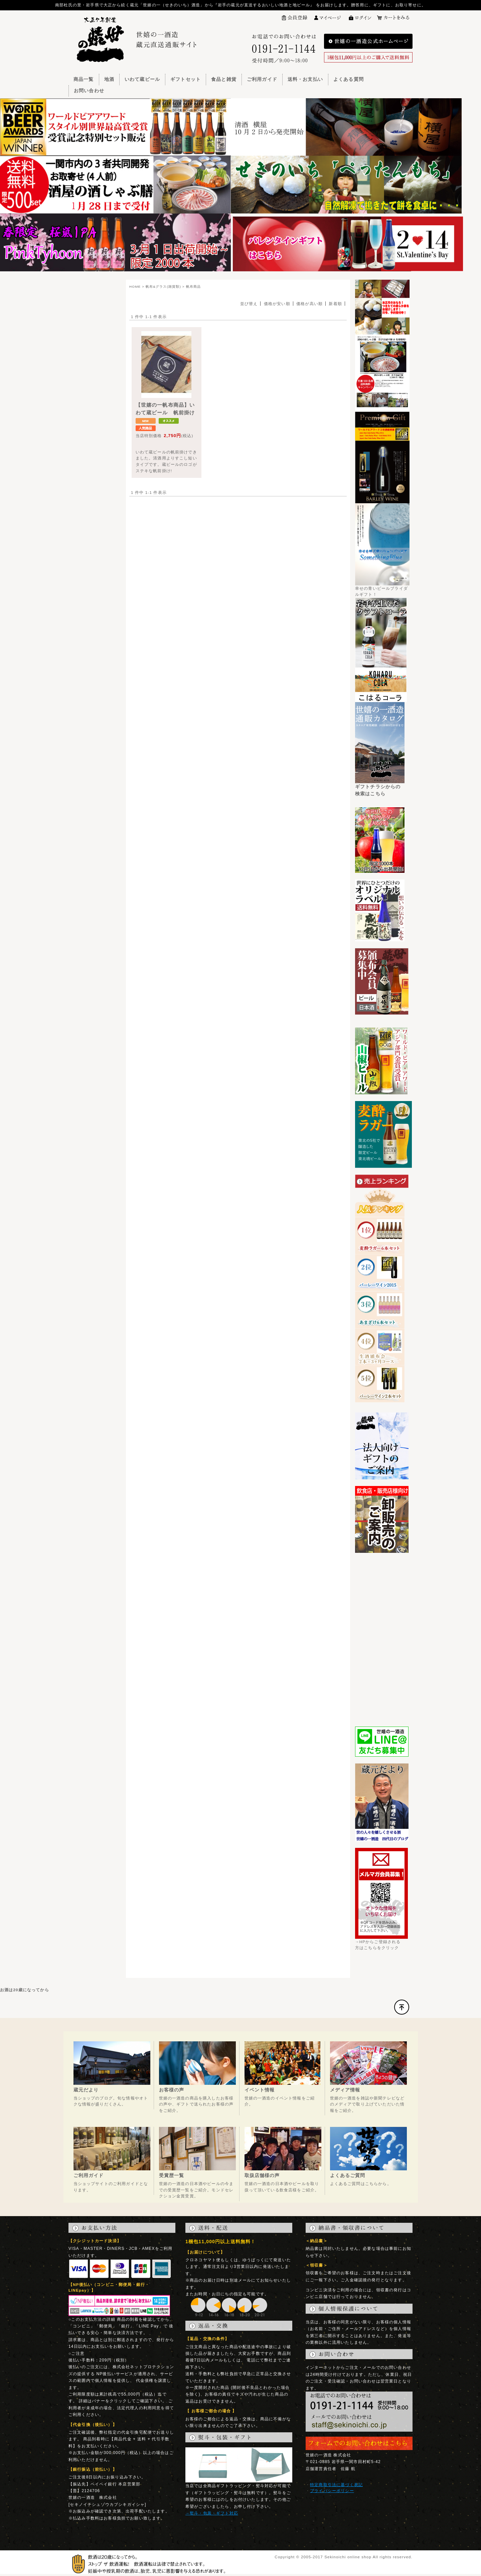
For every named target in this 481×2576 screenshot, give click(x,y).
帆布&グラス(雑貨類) (163, 286)
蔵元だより (86, 2089)
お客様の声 (171, 2089)
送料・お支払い (305, 79)
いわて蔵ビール (142, 79)
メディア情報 (345, 2089)
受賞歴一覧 (171, 2175)
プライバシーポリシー (332, 2490)
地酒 (109, 79)
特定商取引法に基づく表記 (336, 2484)
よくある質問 (348, 79)
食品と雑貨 (223, 79)
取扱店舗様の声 (262, 2175)
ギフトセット (185, 79)
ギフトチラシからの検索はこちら (380, 787)
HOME (135, 286)
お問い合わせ (89, 90)
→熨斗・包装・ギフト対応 (211, 2513)
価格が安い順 (277, 303)
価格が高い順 (309, 303)
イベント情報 (260, 2089)
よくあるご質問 (347, 2175)
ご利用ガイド (262, 79)
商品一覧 (83, 79)
